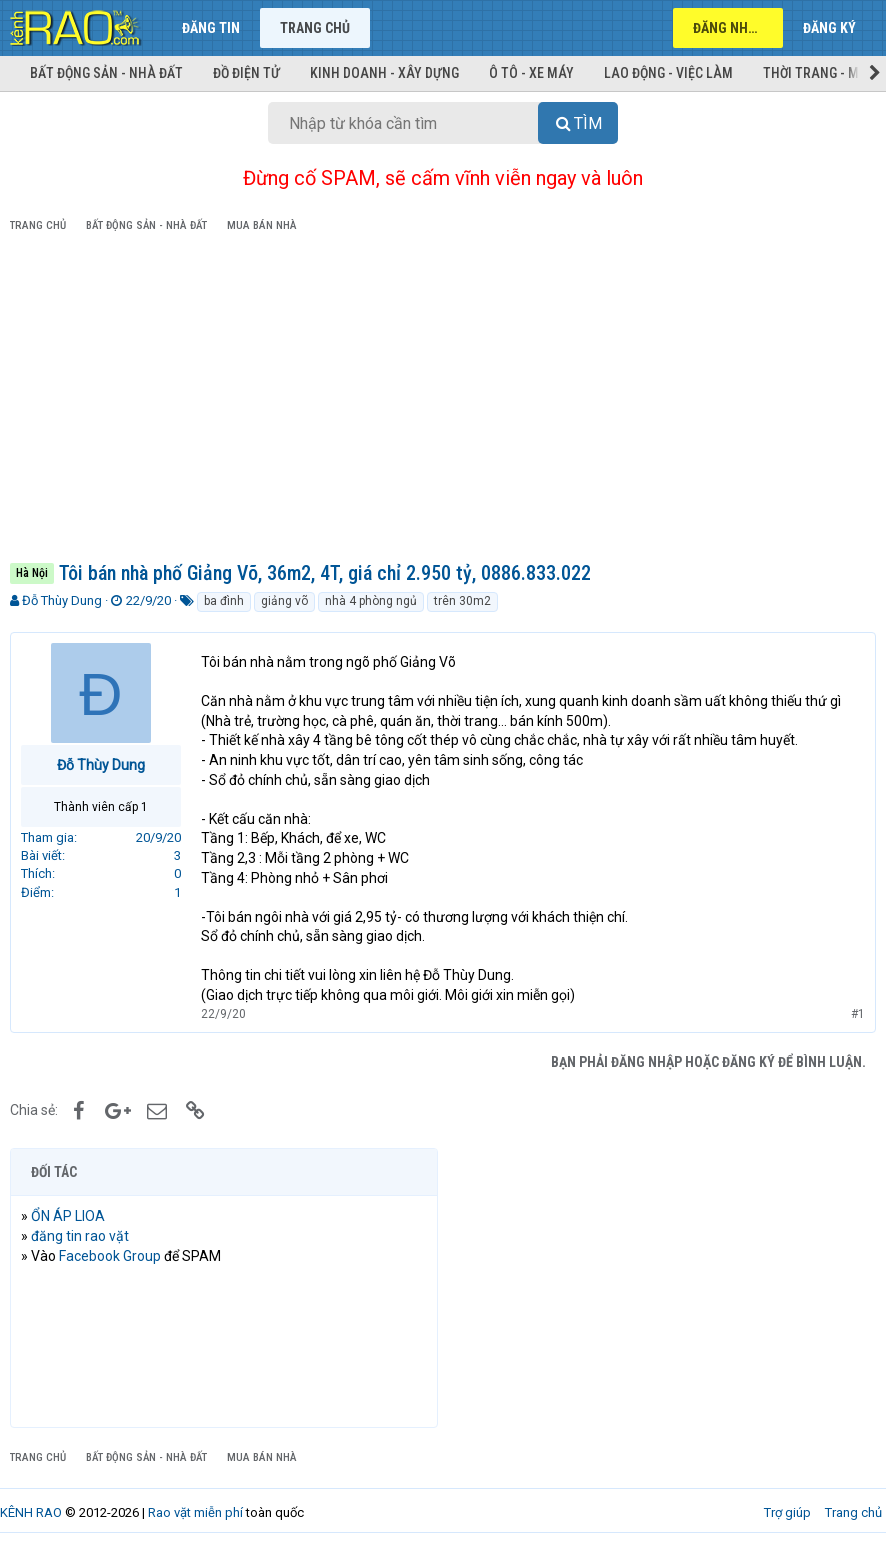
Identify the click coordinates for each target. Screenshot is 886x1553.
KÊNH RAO (31, 1512)
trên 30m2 (462, 601)
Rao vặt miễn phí (195, 1512)
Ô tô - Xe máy (531, 73)
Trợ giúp (787, 1512)
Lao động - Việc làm (668, 73)
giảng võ (284, 601)
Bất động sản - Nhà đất (106, 73)
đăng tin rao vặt (80, 1236)
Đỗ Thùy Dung (62, 600)
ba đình (224, 601)
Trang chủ (315, 28)
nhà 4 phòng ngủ (371, 601)
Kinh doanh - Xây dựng (384, 73)
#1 (858, 1014)
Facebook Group (110, 1256)
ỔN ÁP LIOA (68, 1216)
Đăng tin (211, 28)
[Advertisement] (443, 401)
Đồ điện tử (246, 73)
